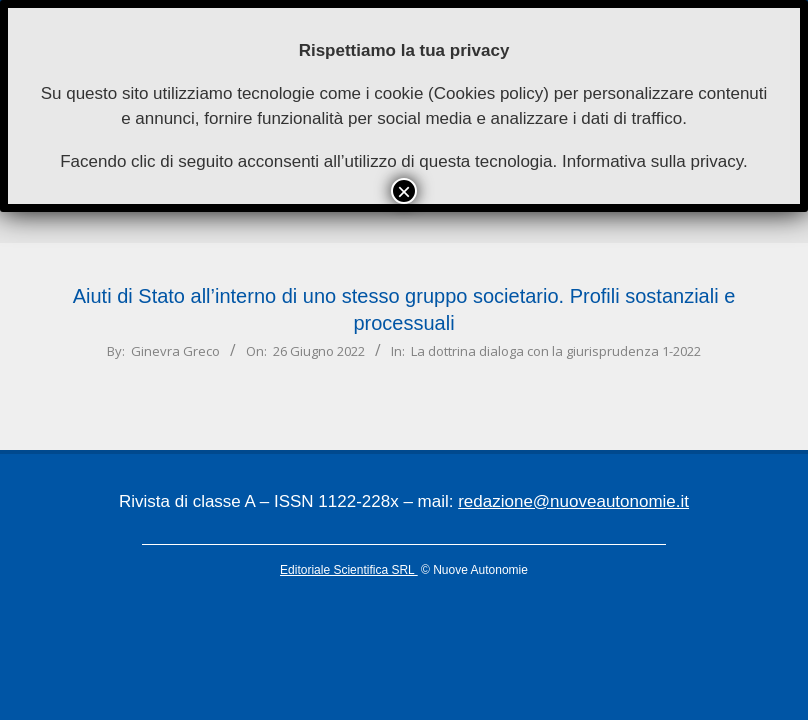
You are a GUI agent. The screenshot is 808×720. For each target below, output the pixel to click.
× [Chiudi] (404, 191)
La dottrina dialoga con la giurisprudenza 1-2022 (556, 351)
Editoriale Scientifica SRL (349, 570)
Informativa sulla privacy (652, 161)
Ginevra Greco (175, 351)
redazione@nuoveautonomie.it (573, 501)
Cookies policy (489, 93)
